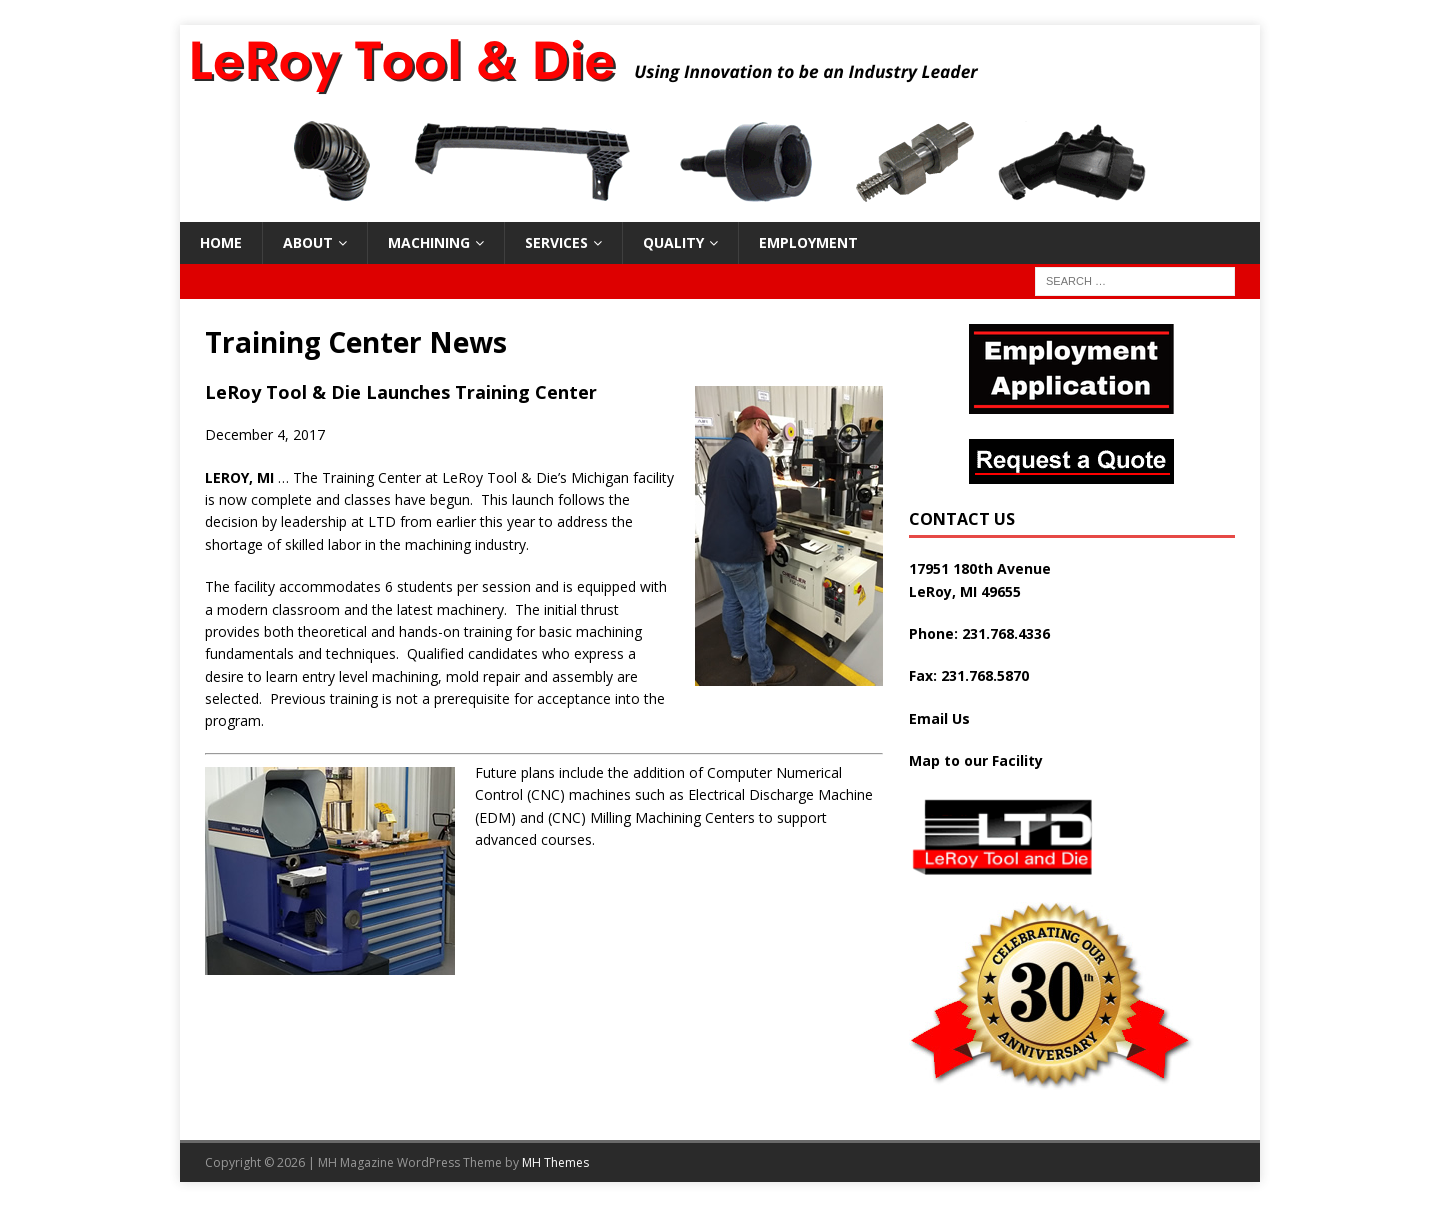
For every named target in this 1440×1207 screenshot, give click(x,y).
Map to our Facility (976, 760)
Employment (808, 242)
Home (221, 242)
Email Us (939, 718)
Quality (673, 242)
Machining (429, 242)
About (308, 242)
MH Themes (555, 1162)
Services (556, 242)
